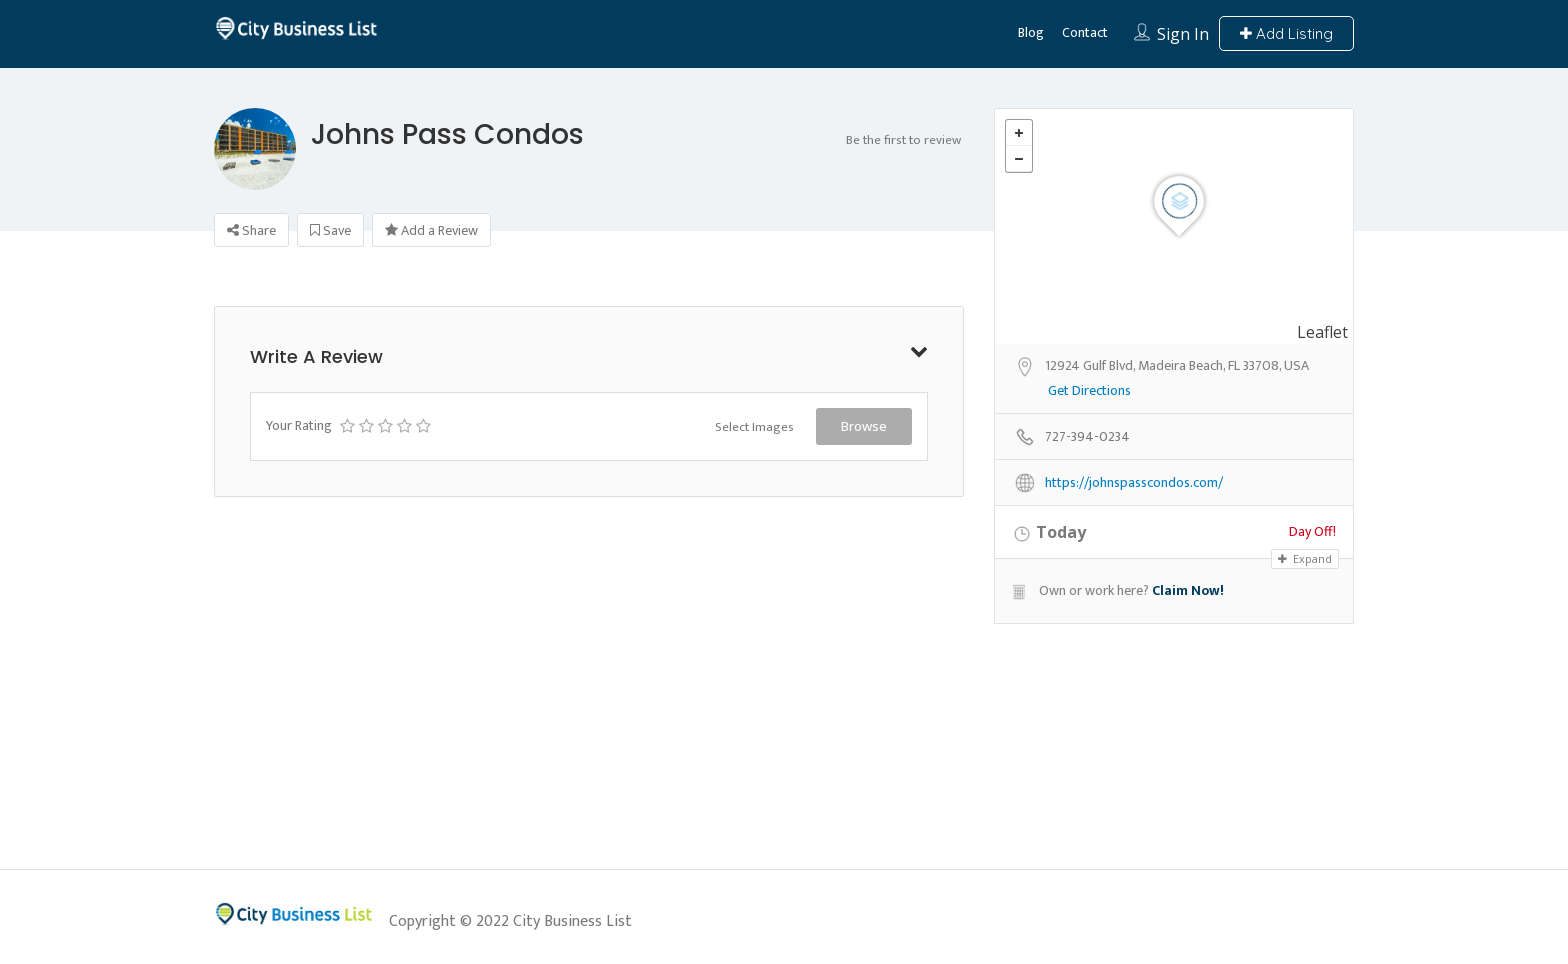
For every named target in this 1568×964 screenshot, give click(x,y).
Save (330, 230)
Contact (1085, 32)
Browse (864, 426)
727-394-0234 (1087, 437)
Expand (1305, 558)
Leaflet (1322, 332)
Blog (1031, 32)
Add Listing (1286, 33)
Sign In (1183, 34)
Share (251, 230)
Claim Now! (1188, 590)
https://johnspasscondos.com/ (1134, 483)
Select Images (754, 427)
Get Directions (1089, 391)
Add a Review (431, 230)
